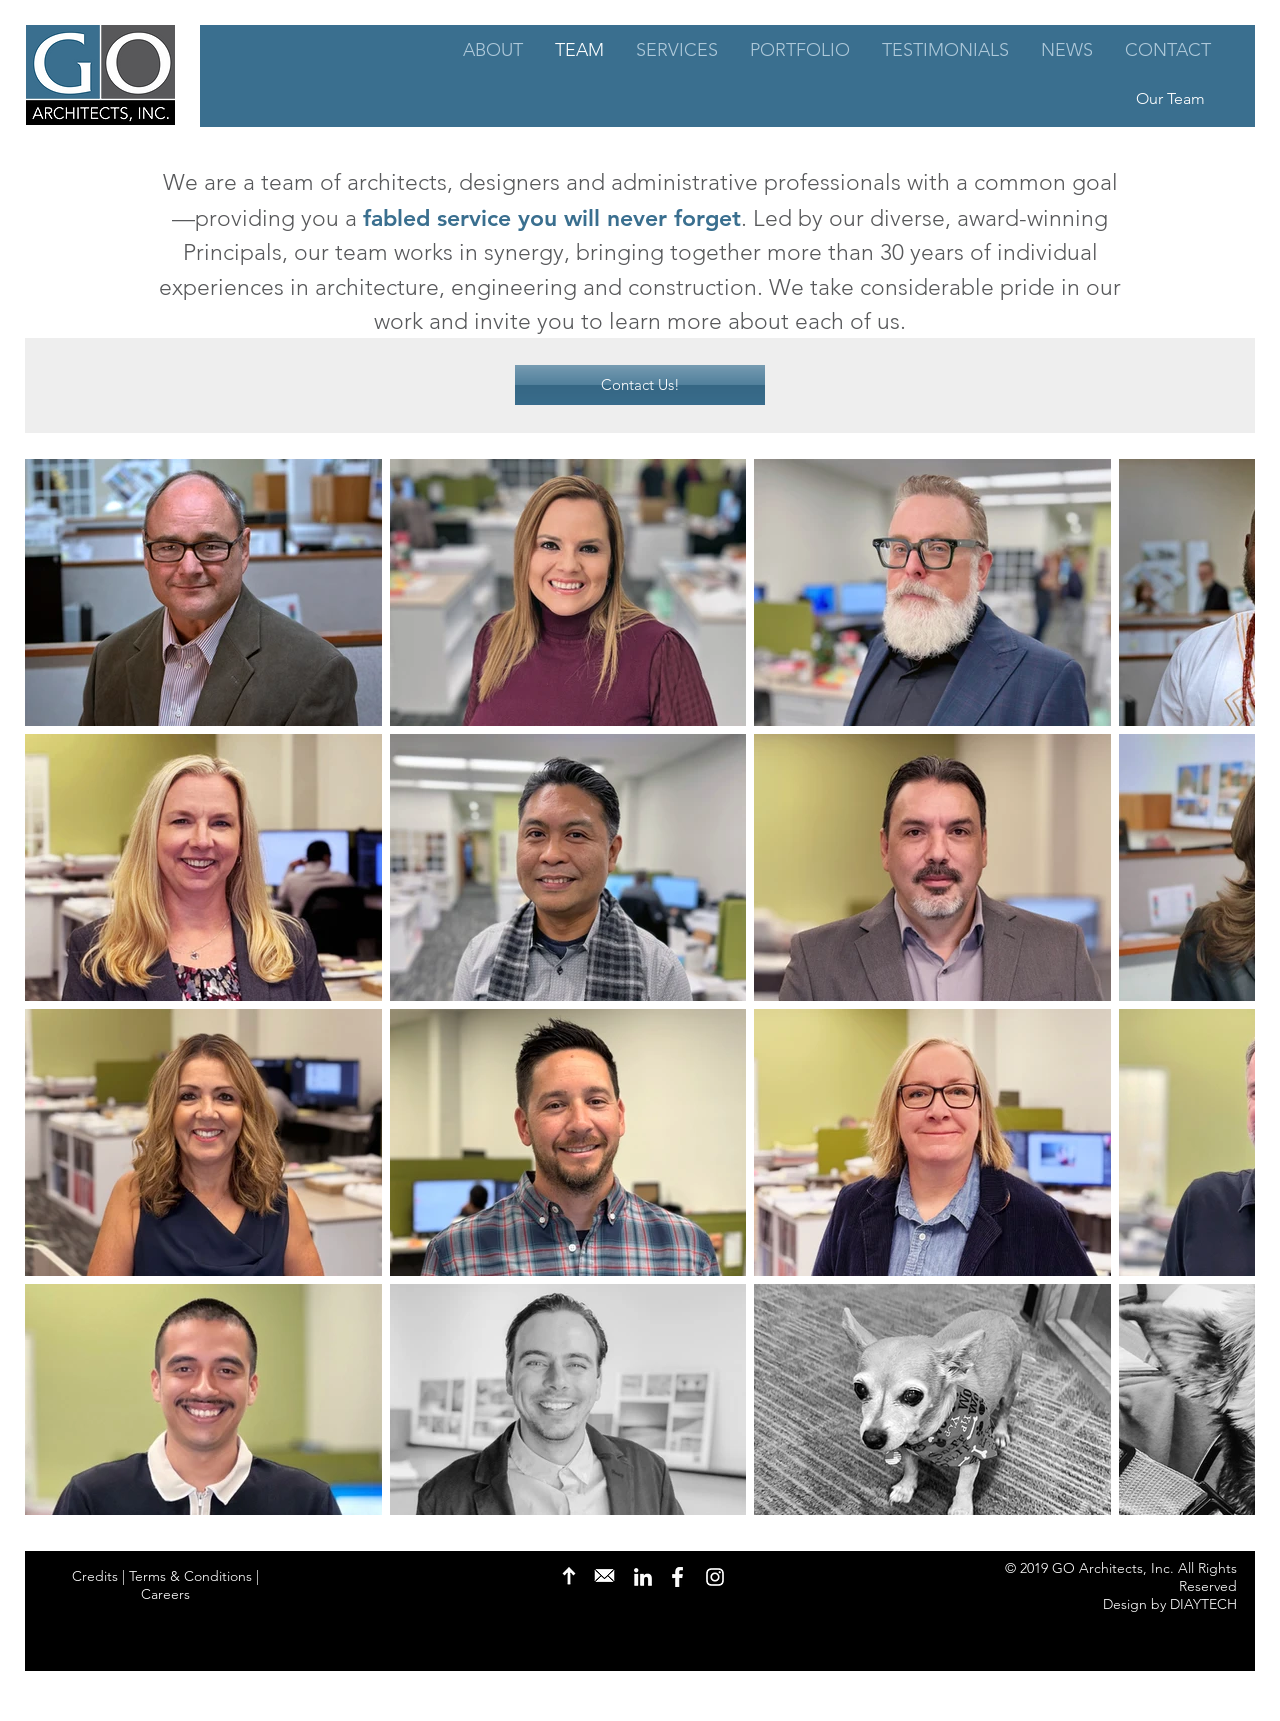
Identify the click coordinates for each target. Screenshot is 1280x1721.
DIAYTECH (1203, 1604)
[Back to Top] (569, 1576)
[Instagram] (715, 1577)
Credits (95, 1576)
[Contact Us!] (640, 385)
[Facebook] (678, 1577)
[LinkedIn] (643, 1577)
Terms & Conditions (190, 1576)
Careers (165, 1594)
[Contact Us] (604, 1576)
